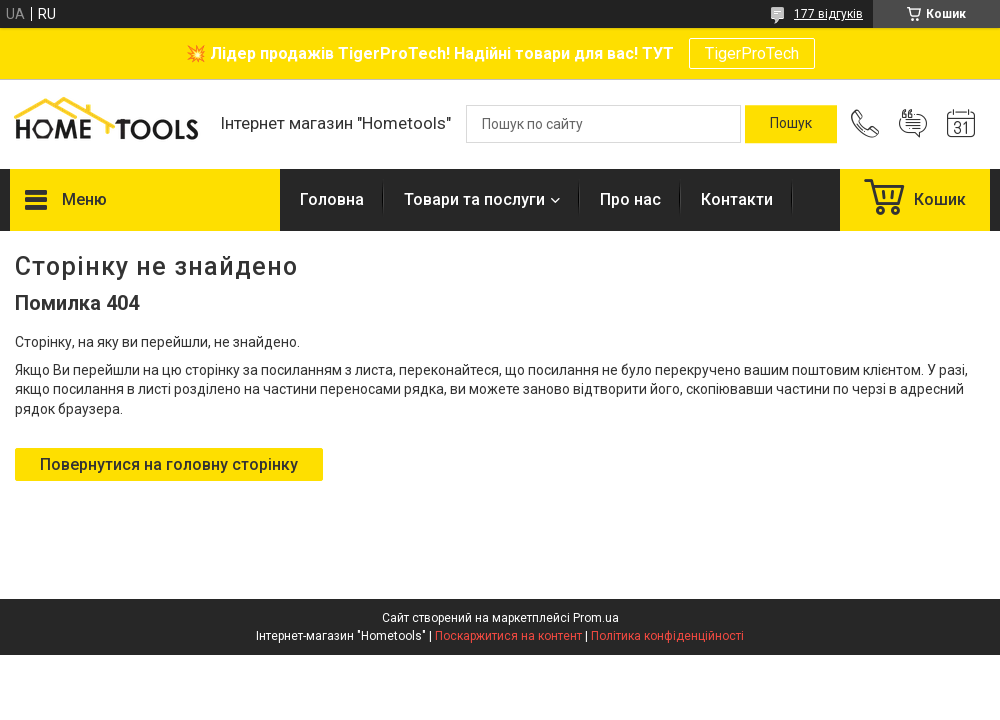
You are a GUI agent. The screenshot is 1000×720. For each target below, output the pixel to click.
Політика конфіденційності (667, 636)
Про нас (630, 199)
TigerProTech (752, 53)
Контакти (737, 199)
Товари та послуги (474, 199)
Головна (332, 199)
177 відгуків (828, 14)
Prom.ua (596, 618)
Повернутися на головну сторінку (169, 464)
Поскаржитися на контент (508, 636)
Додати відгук (913, 124)
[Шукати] (791, 124)
